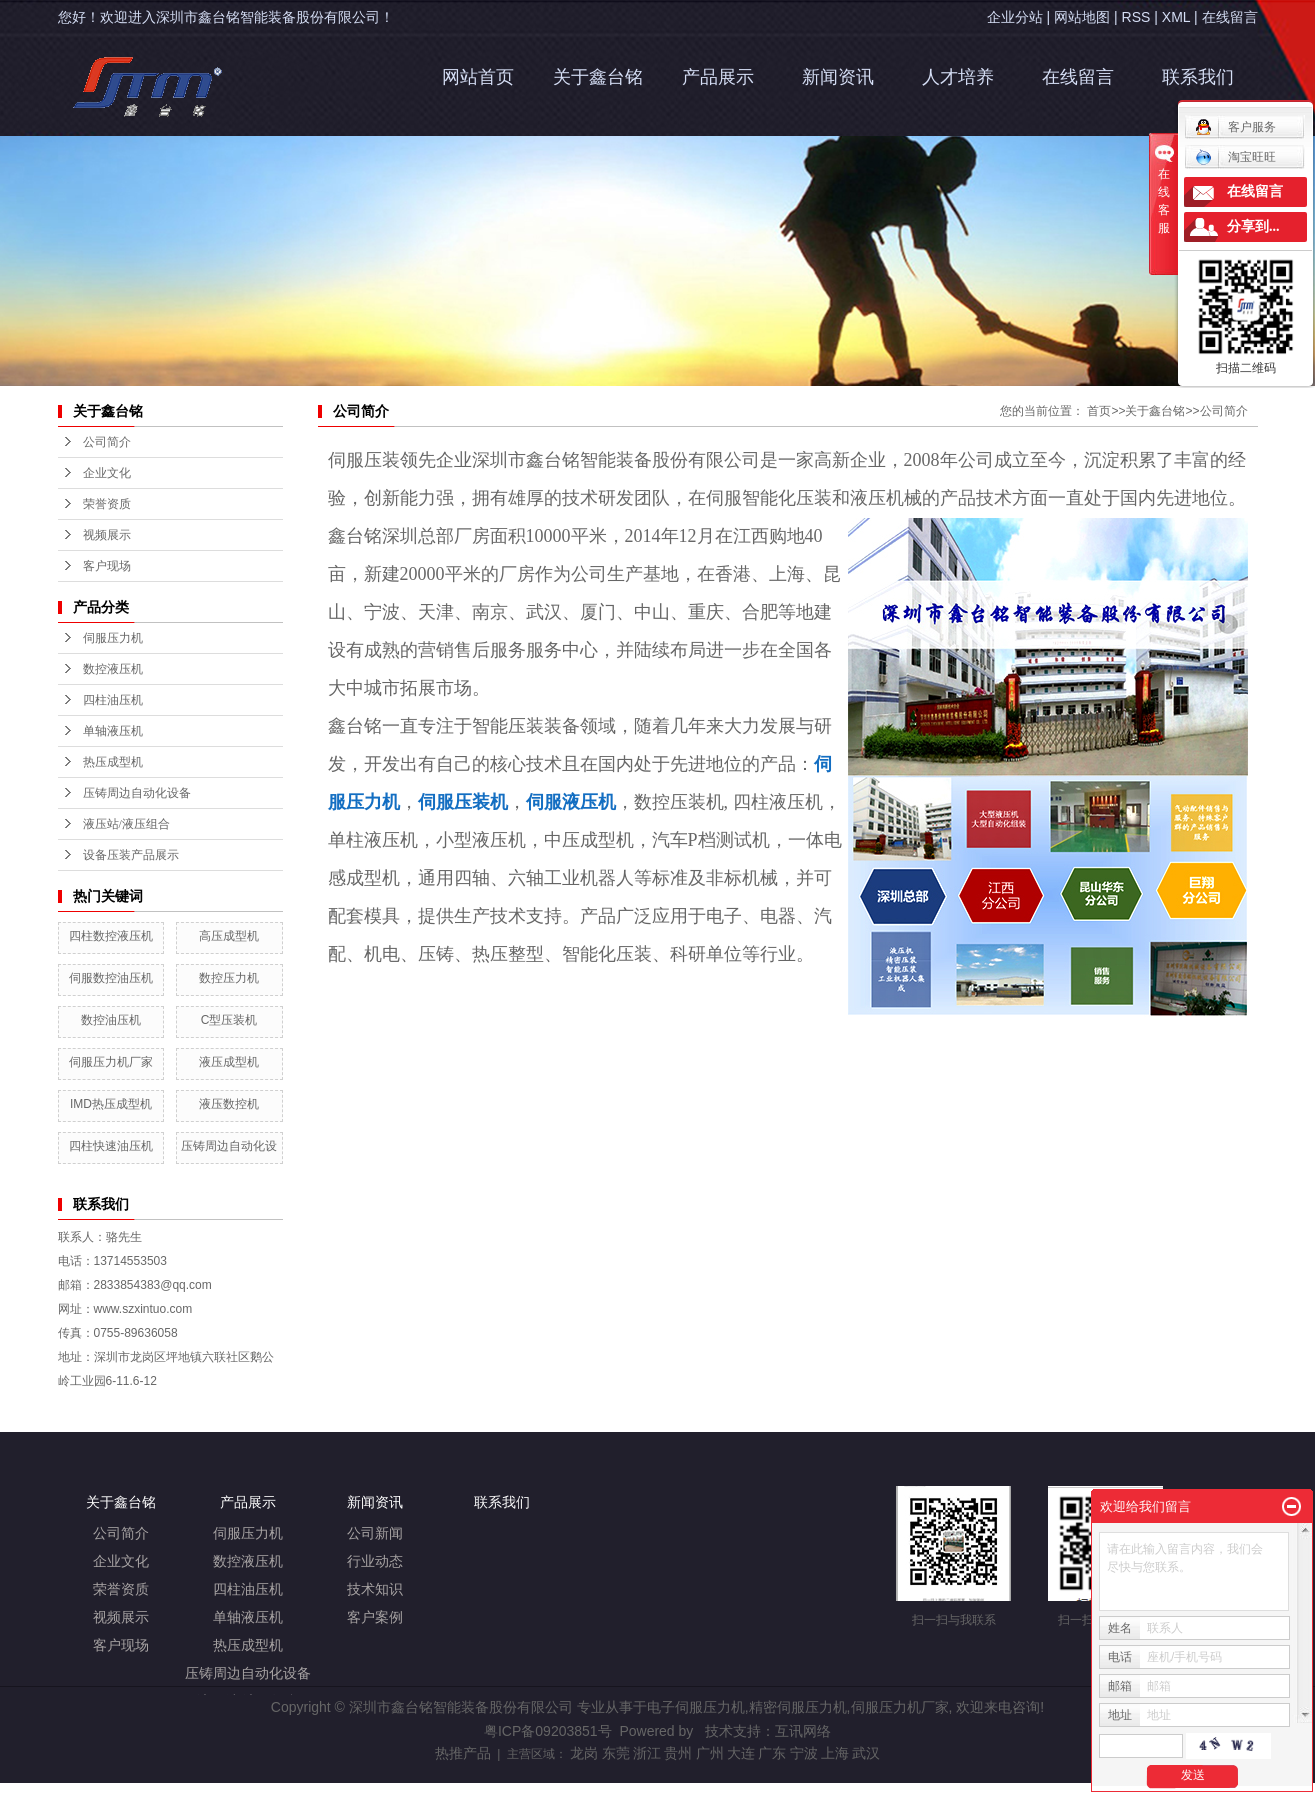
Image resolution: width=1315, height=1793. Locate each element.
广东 (772, 1753)
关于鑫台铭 (598, 77)
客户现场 (121, 1645)
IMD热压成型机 (111, 1104)
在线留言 (1230, 17)
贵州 (678, 1753)
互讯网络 (803, 1731)
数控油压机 (111, 1020)
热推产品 (463, 1753)
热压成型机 (113, 762)
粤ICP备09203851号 (548, 1731)
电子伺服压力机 (696, 1707)
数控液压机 (113, 669)
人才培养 (958, 77)
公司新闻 (375, 1533)
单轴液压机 (113, 731)
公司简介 (1224, 411)
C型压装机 (229, 1020)
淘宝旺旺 (1235, 157)
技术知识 (375, 1589)
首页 (1099, 411)
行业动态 (375, 1561)
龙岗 (584, 1753)
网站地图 (1082, 17)
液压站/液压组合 (126, 824)
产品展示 (718, 77)
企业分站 (1015, 17)
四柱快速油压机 (111, 1146)
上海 (835, 1753)
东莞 (616, 1753)
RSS (1136, 17)
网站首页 (478, 77)
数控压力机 (229, 978)
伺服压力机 (113, 638)
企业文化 (121, 1561)
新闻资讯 (838, 77)
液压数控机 (229, 1104)
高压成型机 (229, 936)
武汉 (866, 1753)
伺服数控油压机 (111, 978)
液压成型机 (229, 1062)
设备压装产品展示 (131, 855)
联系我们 (1198, 77)
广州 (710, 1753)
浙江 (647, 1753)
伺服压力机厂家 (111, 1062)
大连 (741, 1753)
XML (1176, 17)
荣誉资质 (121, 1589)
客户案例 (375, 1617)
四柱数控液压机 (111, 936)
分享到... (1253, 226)
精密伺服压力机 (798, 1707)
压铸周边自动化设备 (137, 793)
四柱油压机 (113, 700)
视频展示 (121, 1617)
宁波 (804, 1753)
